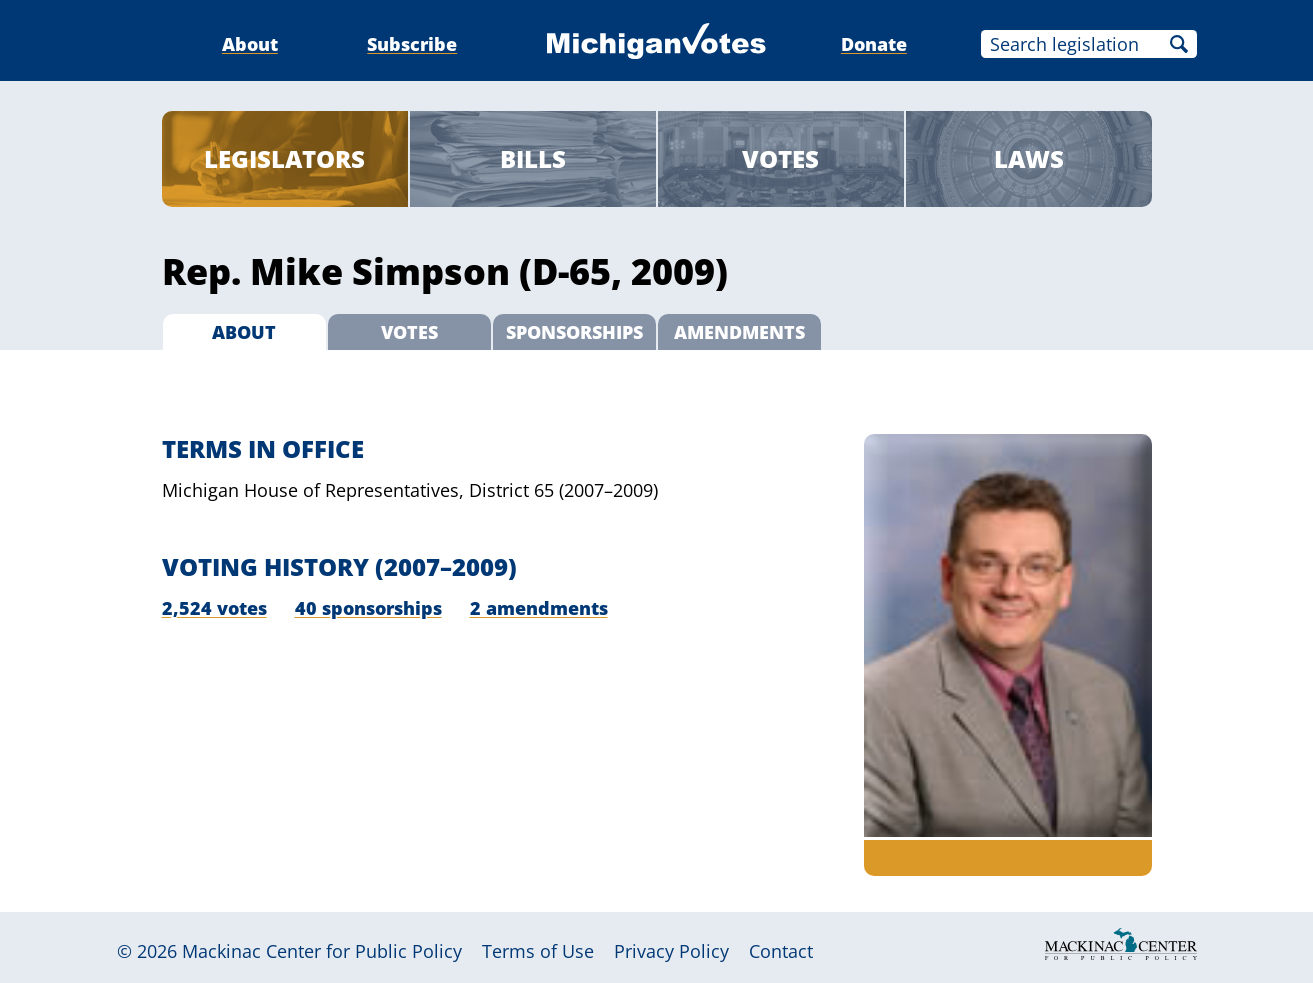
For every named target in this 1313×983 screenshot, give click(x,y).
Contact (781, 951)
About (250, 44)
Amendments (739, 332)
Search (1179, 44)
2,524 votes (214, 608)
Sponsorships (574, 332)
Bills (533, 158)
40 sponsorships (368, 608)
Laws (1029, 158)
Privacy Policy (671, 951)
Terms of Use (538, 951)
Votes (780, 158)
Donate (874, 44)
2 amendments (539, 608)
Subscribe (412, 44)
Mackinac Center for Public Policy (322, 951)
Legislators (284, 158)
